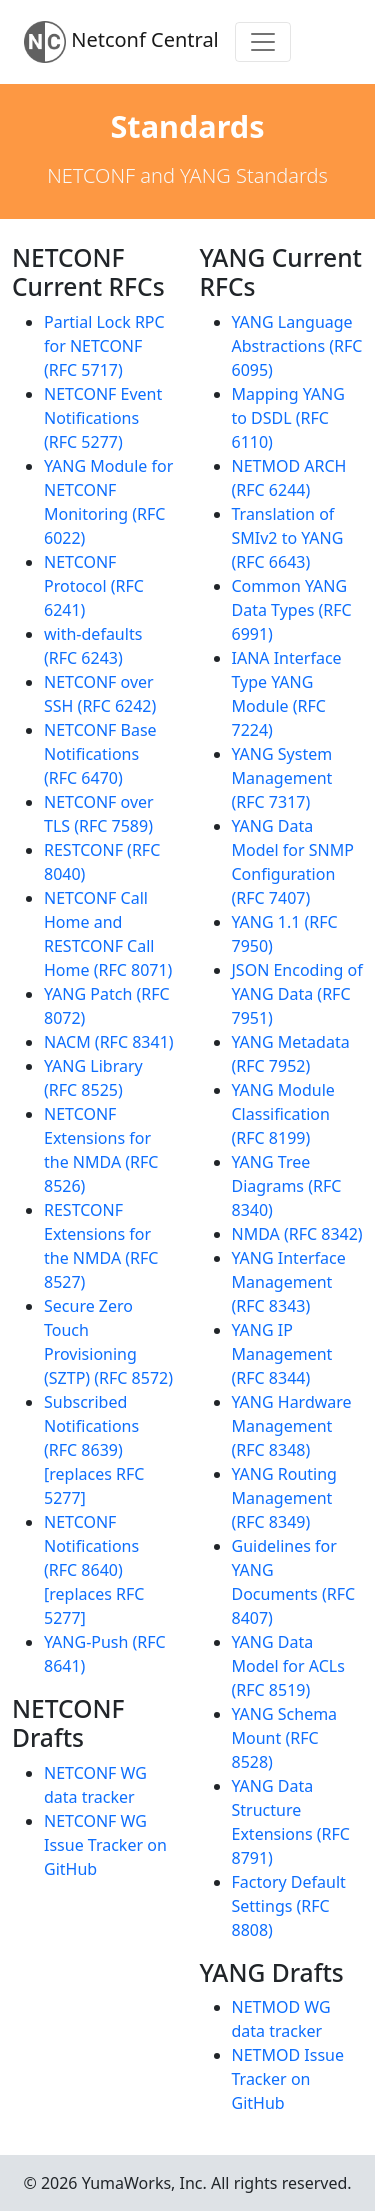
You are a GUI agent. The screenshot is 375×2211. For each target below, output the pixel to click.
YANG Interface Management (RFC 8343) (289, 1282)
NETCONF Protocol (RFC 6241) (94, 586)
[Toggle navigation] (263, 42)
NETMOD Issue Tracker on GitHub (288, 2079)
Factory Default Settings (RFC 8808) (289, 1906)
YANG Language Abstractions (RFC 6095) (297, 346)
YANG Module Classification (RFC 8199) (283, 1114)
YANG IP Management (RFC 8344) (282, 1354)
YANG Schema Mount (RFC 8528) (285, 1738)
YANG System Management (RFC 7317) (282, 778)
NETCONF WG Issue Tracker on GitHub (105, 1845)
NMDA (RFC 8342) (297, 1234)
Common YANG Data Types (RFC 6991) (292, 610)
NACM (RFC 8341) (109, 1042)
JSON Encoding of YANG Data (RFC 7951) (297, 994)
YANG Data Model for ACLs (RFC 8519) (288, 1666)
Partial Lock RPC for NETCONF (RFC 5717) (104, 346)
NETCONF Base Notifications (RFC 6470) (100, 754)
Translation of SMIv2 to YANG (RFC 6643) (288, 538)
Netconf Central (121, 42)
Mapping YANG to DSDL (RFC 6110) (288, 418)
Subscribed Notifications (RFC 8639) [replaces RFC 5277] (94, 1450)
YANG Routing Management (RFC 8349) (284, 1498)
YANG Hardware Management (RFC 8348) (292, 1426)
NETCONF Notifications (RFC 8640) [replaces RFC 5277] (94, 1570)
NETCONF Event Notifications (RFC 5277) (103, 418)
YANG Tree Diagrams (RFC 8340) (287, 1186)
